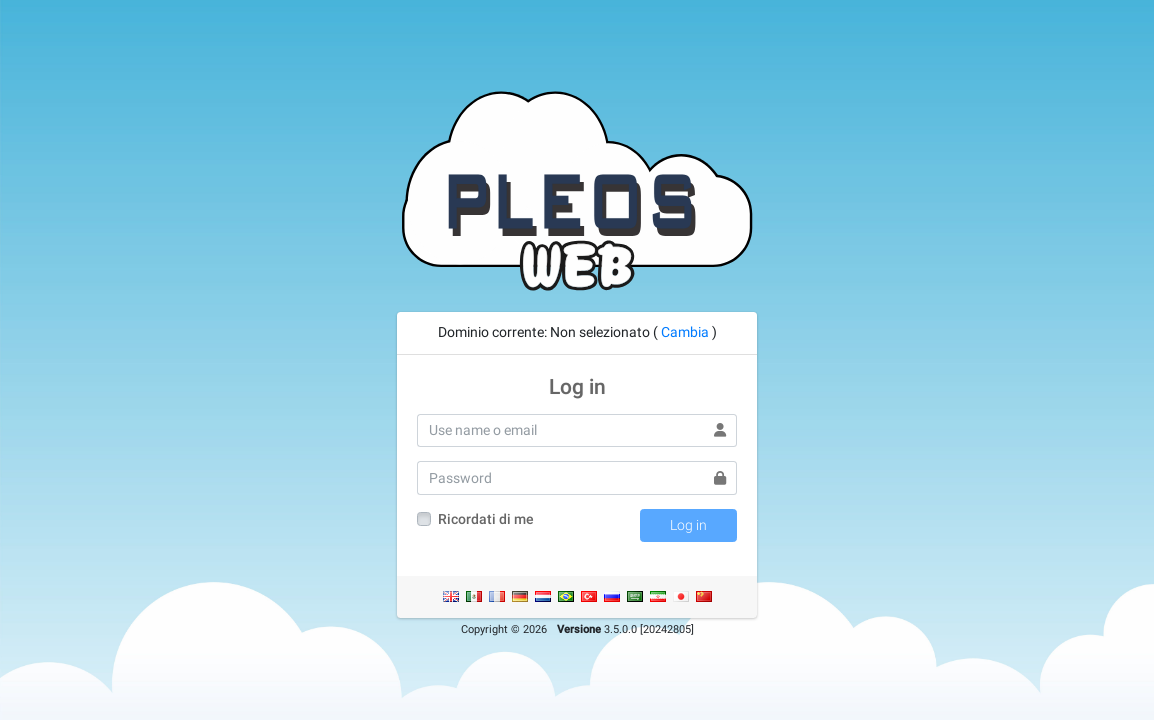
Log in (688, 525)
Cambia (685, 332)
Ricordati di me (486, 519)
